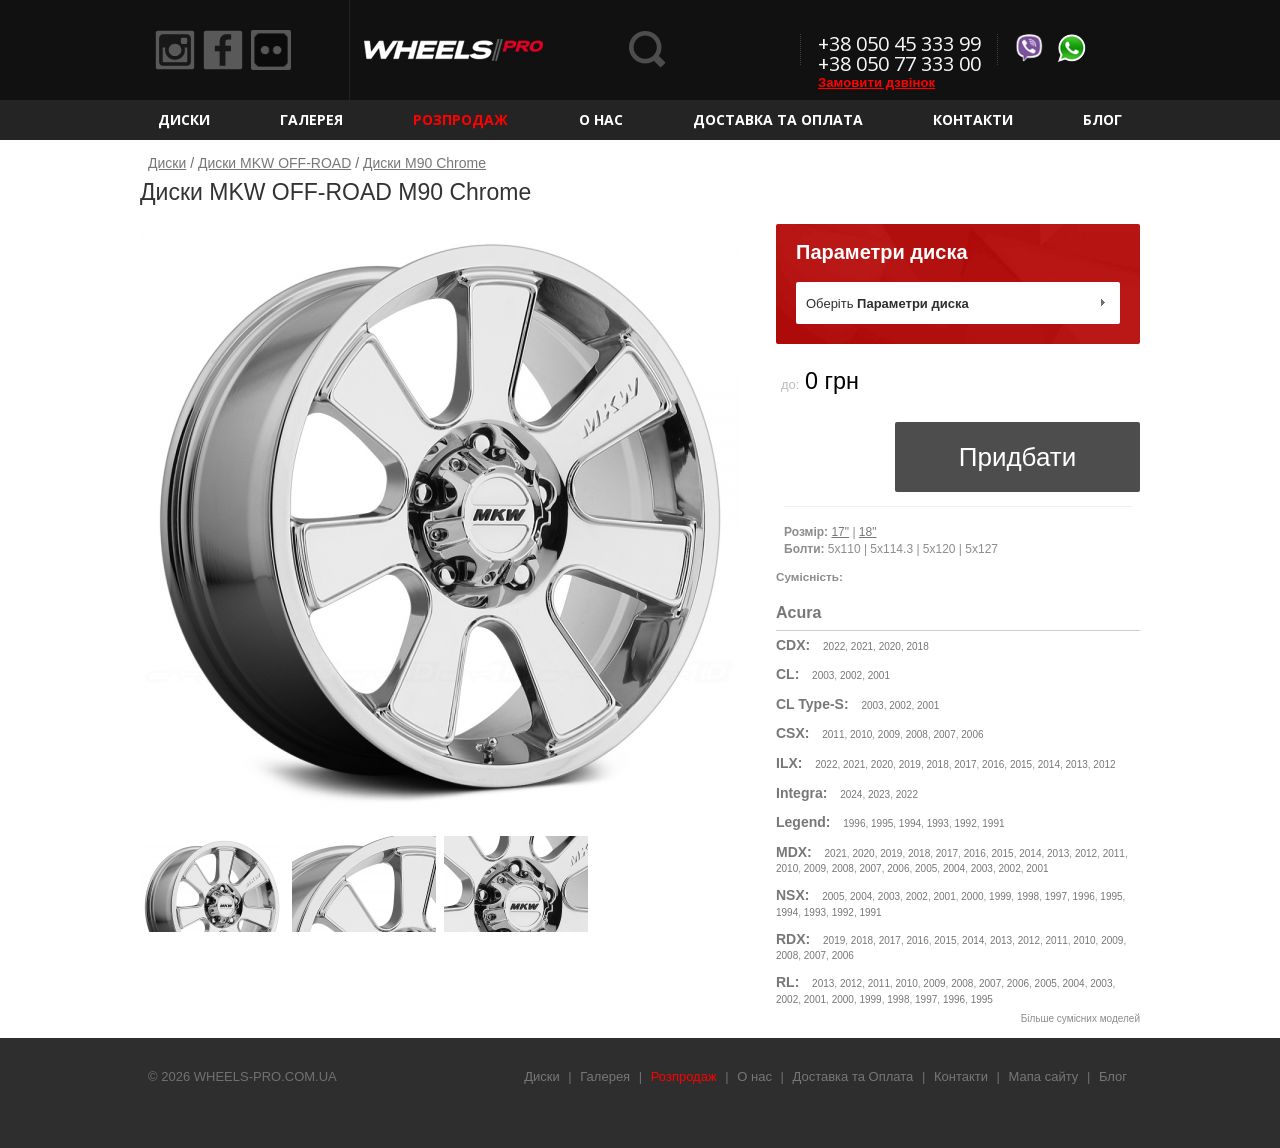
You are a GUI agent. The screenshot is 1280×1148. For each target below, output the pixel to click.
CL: (787, 674)
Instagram (175, 50)
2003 (823, 675)
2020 (890, 646)
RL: (787, 982)
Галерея (311, 119)
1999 (1000, 896)
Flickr (271, 50)
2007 (944, 734)
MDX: (794, 852)
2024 (851, 794)
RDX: (793, 939)
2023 (879, 794)
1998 (1028, 896)
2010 (861, 734)
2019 (910, 764)
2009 (889, 734)
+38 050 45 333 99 (899, 43)
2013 (1077, 764)
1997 (1056, 896)
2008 (917, 734)
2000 (972, 896)
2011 (833, 734)
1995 (882, 823)
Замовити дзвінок (876, 82)
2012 (1104, 764)
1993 (938, 823)
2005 (926, 868)
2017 (965, 764)
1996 (854, 823)
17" (840, 532)
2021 (862, 646)
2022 (834, 646)
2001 (879, 675)
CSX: (792, 733)
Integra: (801, 793)
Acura (798, 612)
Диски (184, 119)
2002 (851, 675)
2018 (917, 646)
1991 (993, 823)
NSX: (792, 895)
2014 (1049, 764)
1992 (965, 823)
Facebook (223, 50)
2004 (954, 868)
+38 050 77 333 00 (899, 63)
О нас (601, 119)
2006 (972, 734)
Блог (1102, 119)
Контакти (973, 119)
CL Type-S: (812, 704)
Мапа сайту (1044, 1076)
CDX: (793, 645)
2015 (1021, 764)
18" (868, 532)
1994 (910, 823)
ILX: (789, 763)
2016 (993, 764)
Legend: (803, 822)
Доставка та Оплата (778, 119)
